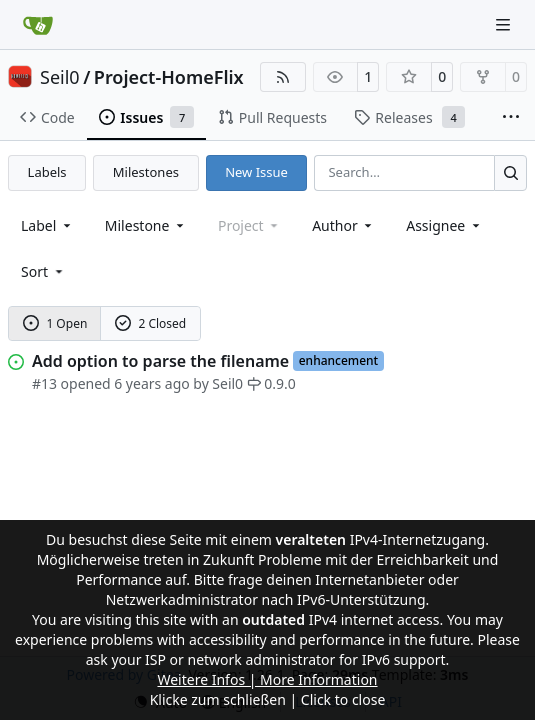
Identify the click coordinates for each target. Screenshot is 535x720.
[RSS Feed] (283, 77)
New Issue (256, 172)
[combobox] (47, 225)
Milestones (146, 172)
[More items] (511, 118)
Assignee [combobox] (444, 225)
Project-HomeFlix (169, 77)
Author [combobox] (343, 225)
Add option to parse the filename (160, 361)
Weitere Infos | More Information (267, 679)
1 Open (55, 323)
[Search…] (510, 172)
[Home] (38, 25)
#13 (44, 383)
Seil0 (60, 77)
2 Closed (151, 323)
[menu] (43, 271)
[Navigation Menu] (505, 24)
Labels (47, 172)
